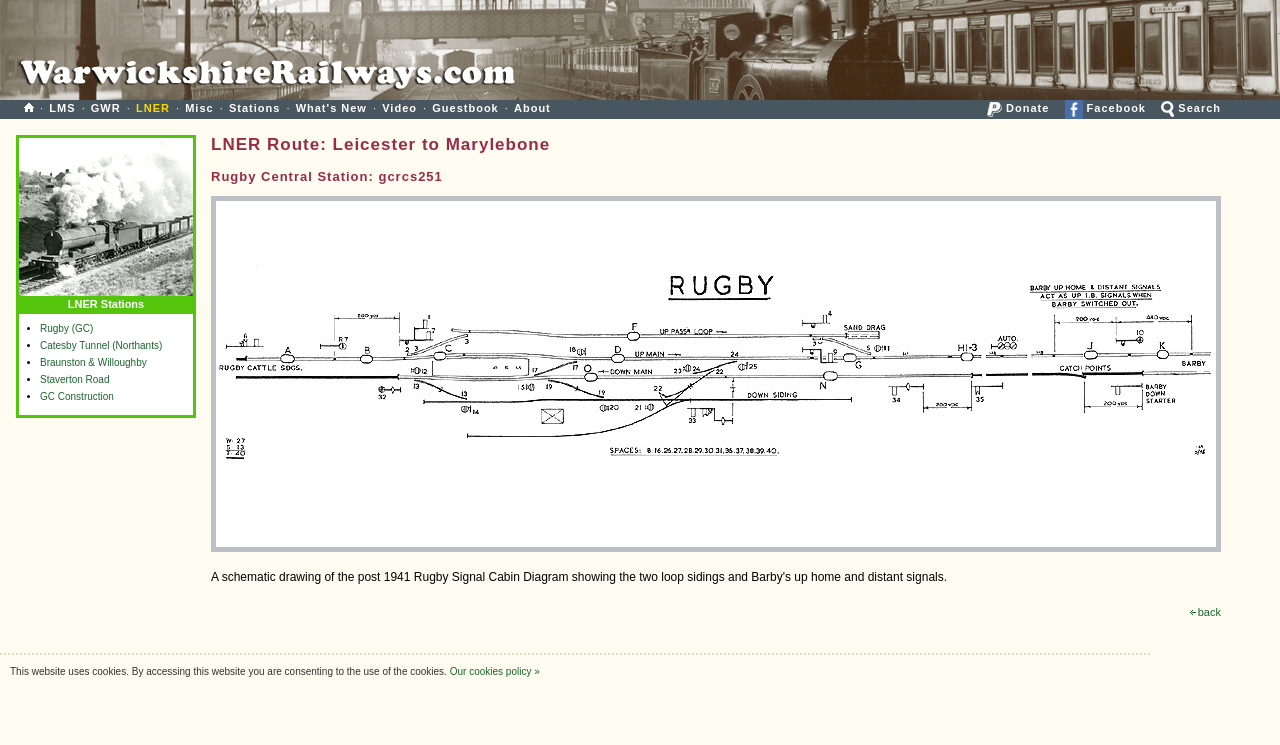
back (1205, 612)
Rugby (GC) (66, 328)
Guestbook (465, 108)
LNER (153, 108)
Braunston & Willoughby (93, 362)
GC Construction (77, 396)
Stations (254, 108)
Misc (199, 108)
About (532, 108)
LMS (62, 108)
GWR (106, 108)
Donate (1018, 108)
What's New (331, 108)
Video (399, 108)
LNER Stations (106, 299)
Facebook (1105, 108)
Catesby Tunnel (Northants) (101, 345)
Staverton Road (75, 379)
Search (1191, 108)
